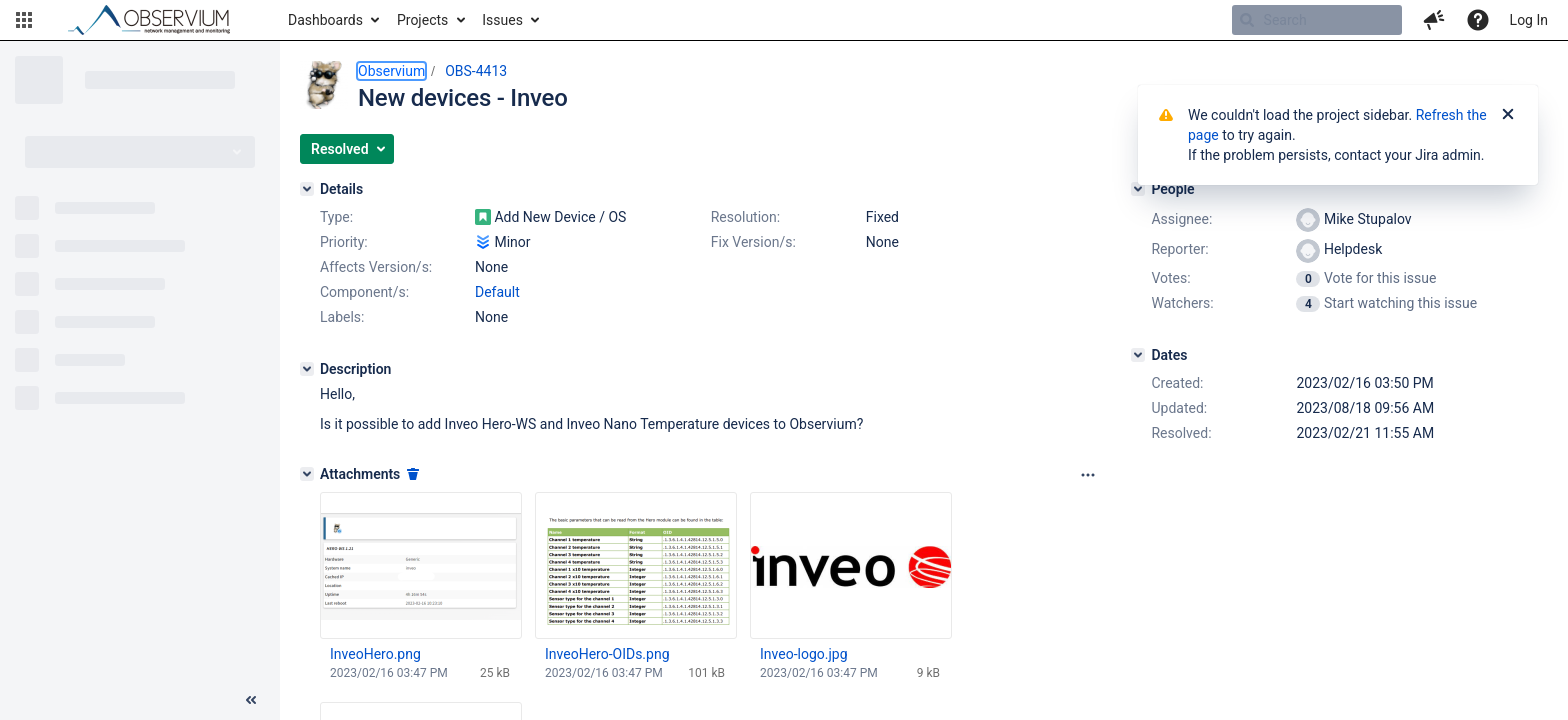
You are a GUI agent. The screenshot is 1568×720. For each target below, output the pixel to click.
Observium (391, 71)
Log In (1529, 20)
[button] (24, 20)
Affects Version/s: (376, 267)
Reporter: (1179, 249)
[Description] (307, 369)
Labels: (342, 317)
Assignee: (1181, 219)
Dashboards (325, 20)
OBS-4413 (476, 71)
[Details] (307, 189)
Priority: (344, 242)
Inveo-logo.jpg (804, 654)
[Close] (1508, 115)
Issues (502, 20)
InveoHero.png (375, 654)
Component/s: (364, 292)
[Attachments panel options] (1088, 475)
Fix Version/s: (753, 242)
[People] (1138, 189)
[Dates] (1138, 355)
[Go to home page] (158, 20)
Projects (422, 20)
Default (497, 292)
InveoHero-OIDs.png (607, 654)
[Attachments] (307, 474)
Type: (336, 217)
